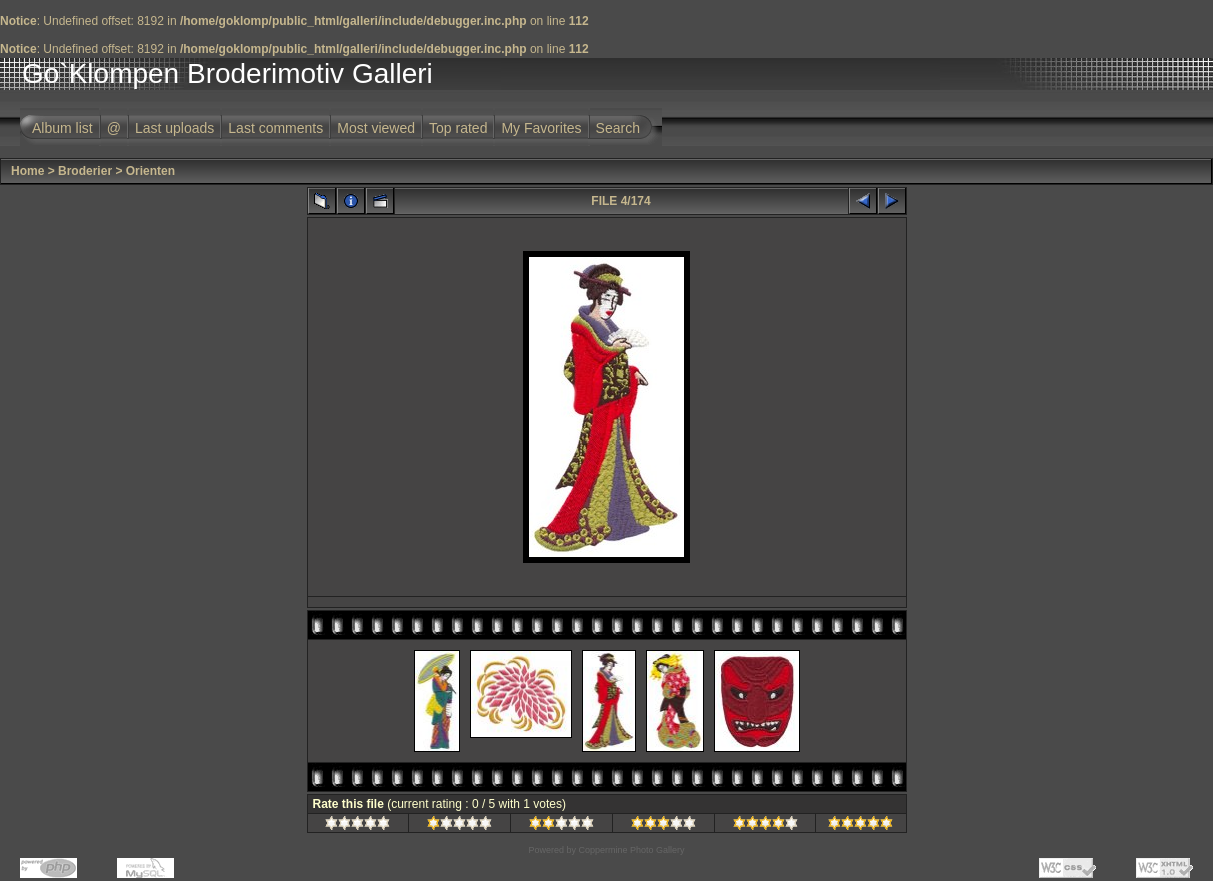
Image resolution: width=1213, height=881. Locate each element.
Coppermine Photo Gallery (631, 850)
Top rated (458, 128)
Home (27, 171)
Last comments (275, 128)
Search (618, 128)
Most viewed (376, 128)
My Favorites (541, 128)
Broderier (85, 171)
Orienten (150, 171)
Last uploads (174, 128)
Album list (62, 128)
